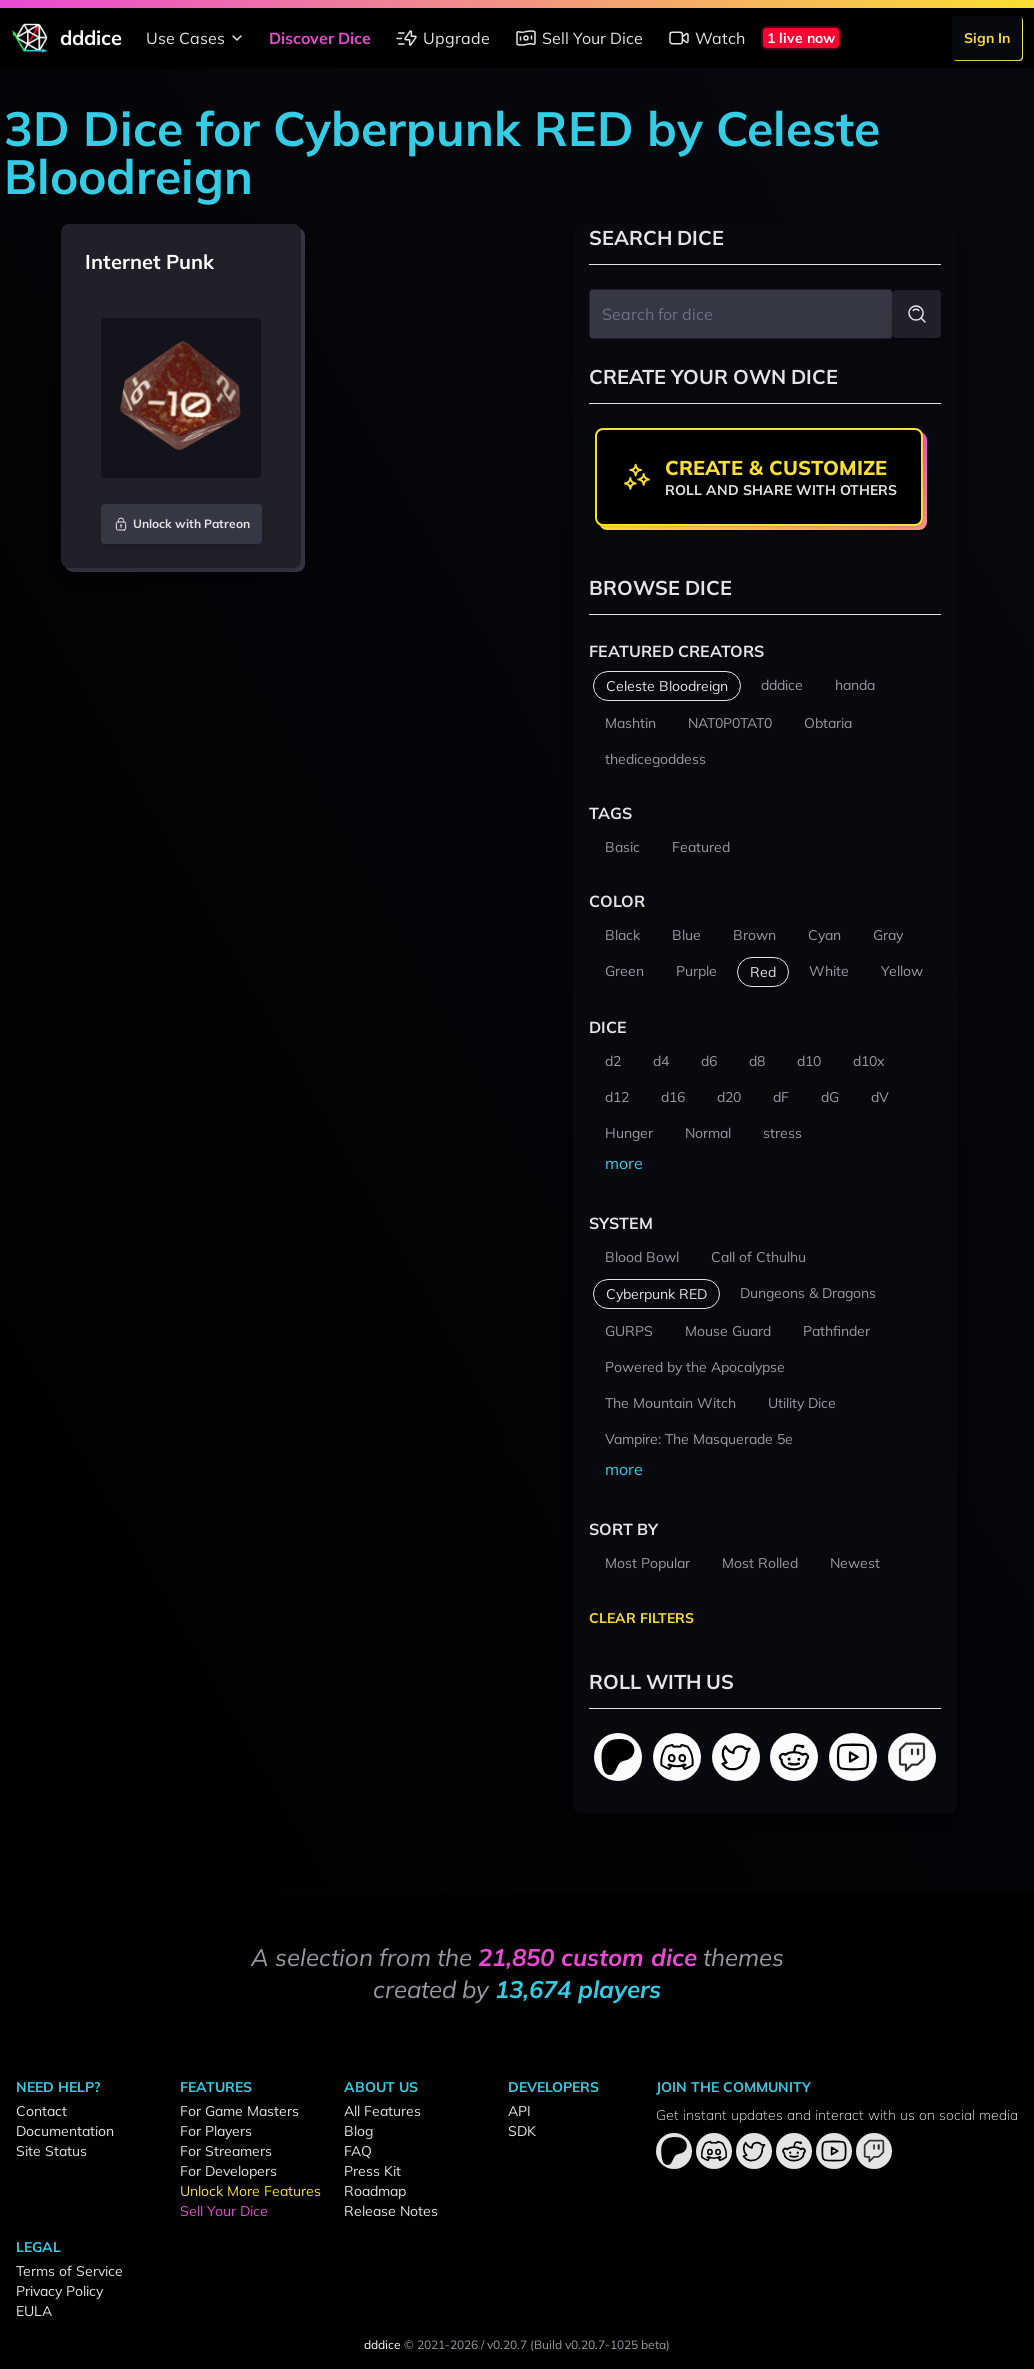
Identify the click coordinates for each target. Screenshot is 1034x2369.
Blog (358, 2131)
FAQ (358, 2151)
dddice (382, 2344)
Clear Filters (641, 1618)
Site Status (51, 2151)
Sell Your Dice (578, 38)
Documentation (65, 2131)
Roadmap (375, 2191)
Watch (706, 38)
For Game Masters (239, 2111)
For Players (216, 2131)
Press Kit (372, 2171)
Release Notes (391, 2211)
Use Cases (197, 38)
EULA (34, 2311)
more (624, 1163)
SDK (522, 2131)
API (519, 2111)
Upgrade (442, 38)
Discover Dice (320, 38)
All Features (382, 2111)
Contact (41, 2111)
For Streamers (226, 2151)
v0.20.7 (507, 2344)
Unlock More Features (250, 2191)
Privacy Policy (59, 2291)
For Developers (228, 2171)
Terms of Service (69, 2271)
